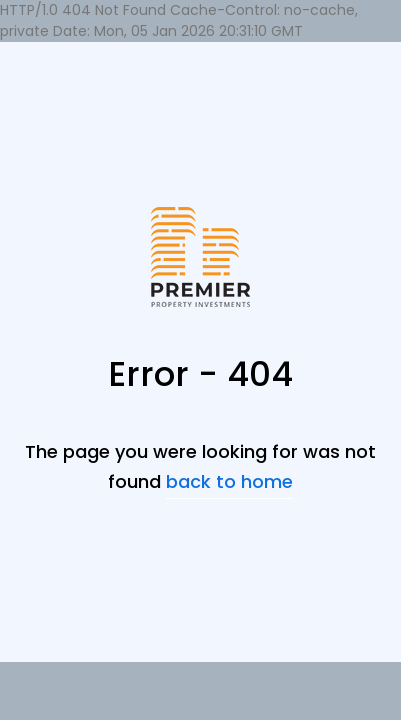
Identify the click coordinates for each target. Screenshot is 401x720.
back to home (229, 481)
